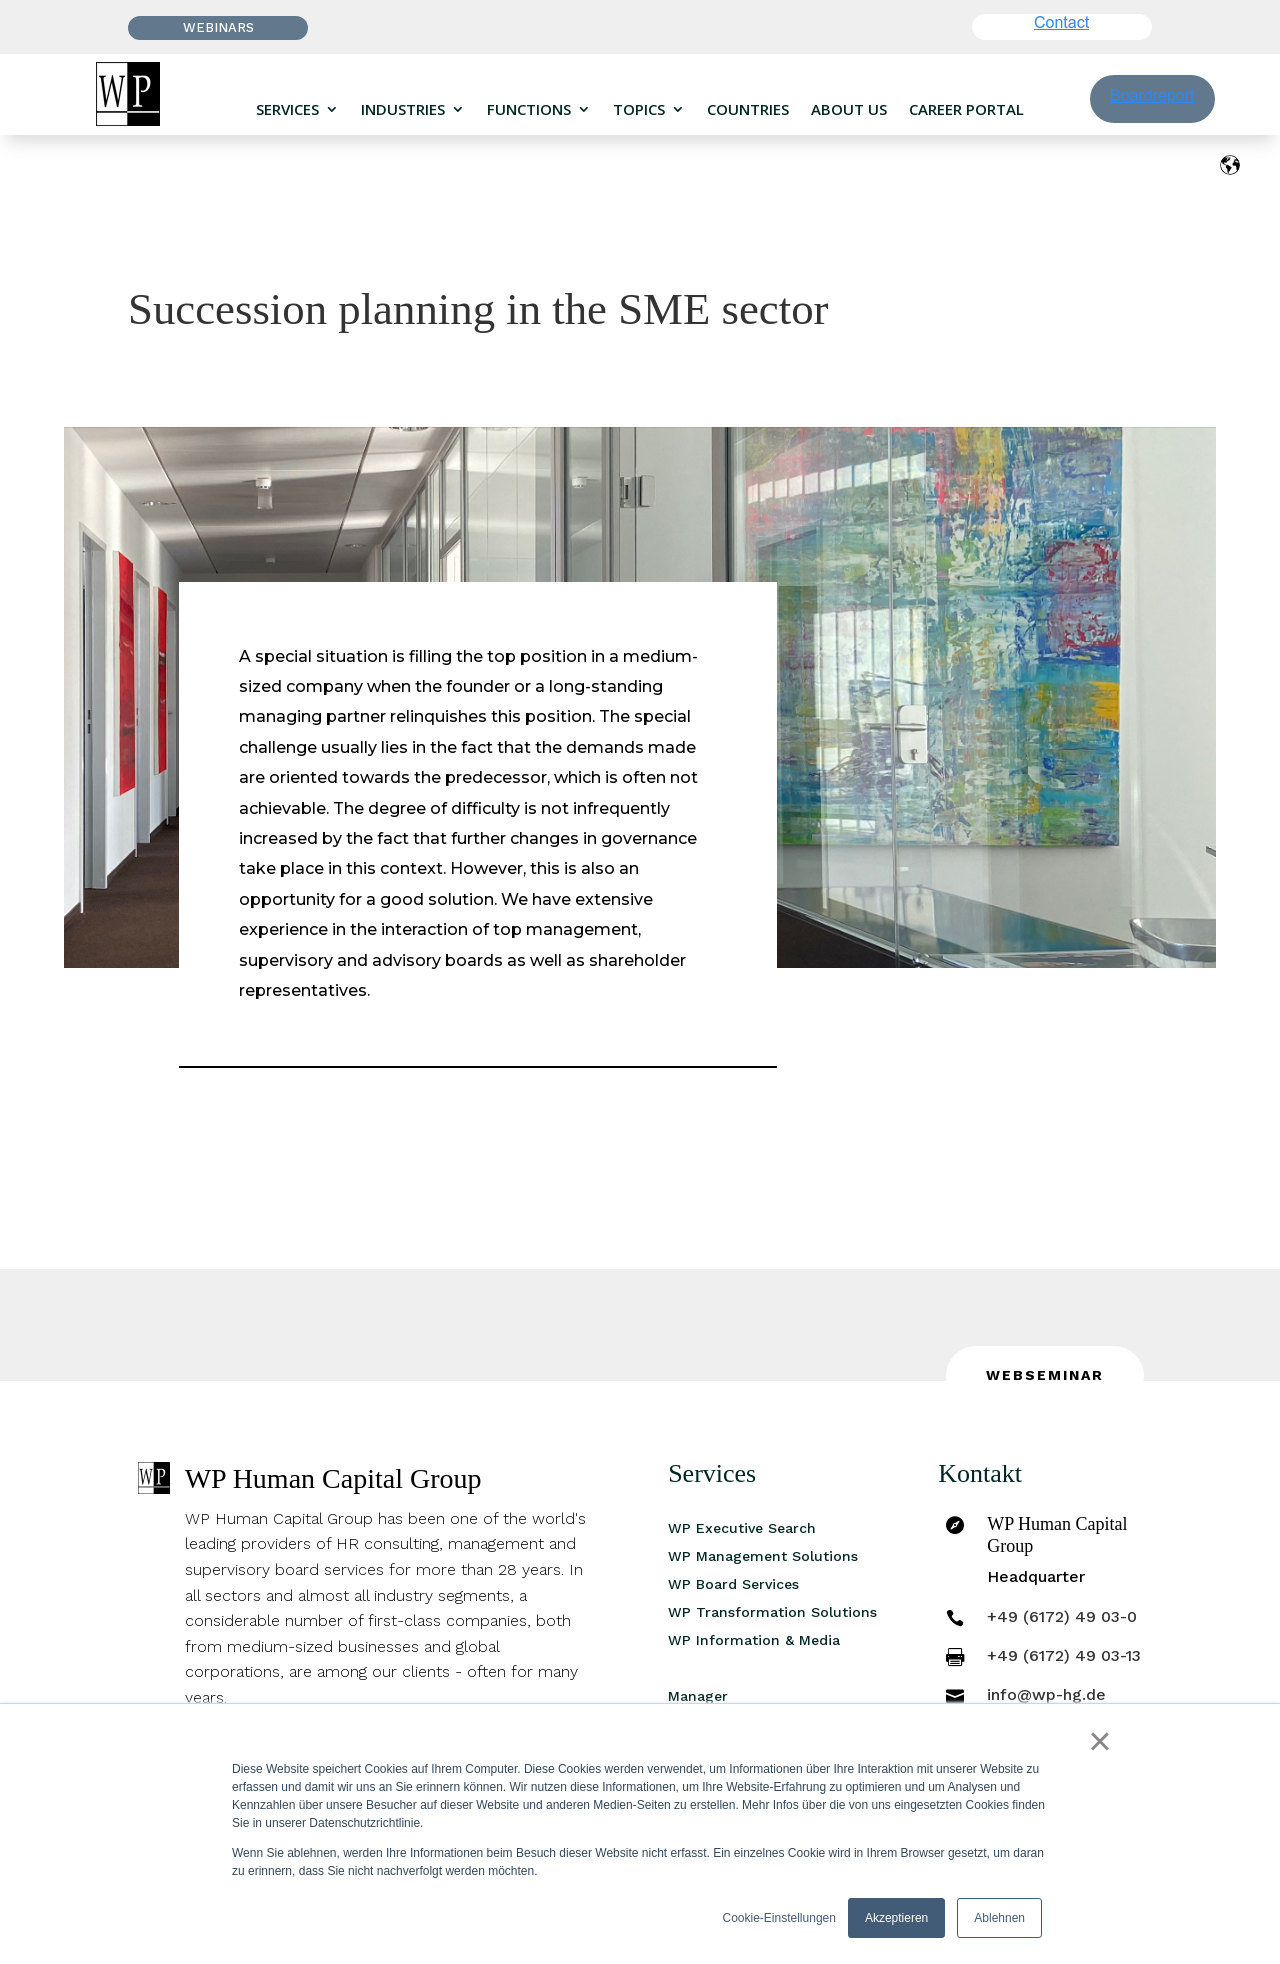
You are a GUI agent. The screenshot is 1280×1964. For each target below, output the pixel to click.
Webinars (218, 27)
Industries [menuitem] (403, 109)
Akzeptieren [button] (896, 1918)
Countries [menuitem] (748, 109)
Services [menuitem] (287, 109)
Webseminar (1045, 1375)
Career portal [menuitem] (966, 109)
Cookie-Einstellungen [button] (779, 1918)
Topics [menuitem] (639, 109)
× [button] (1099, 1741)
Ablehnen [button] (999, 1918)
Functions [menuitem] (529, 109)
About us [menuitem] (849, 109)
